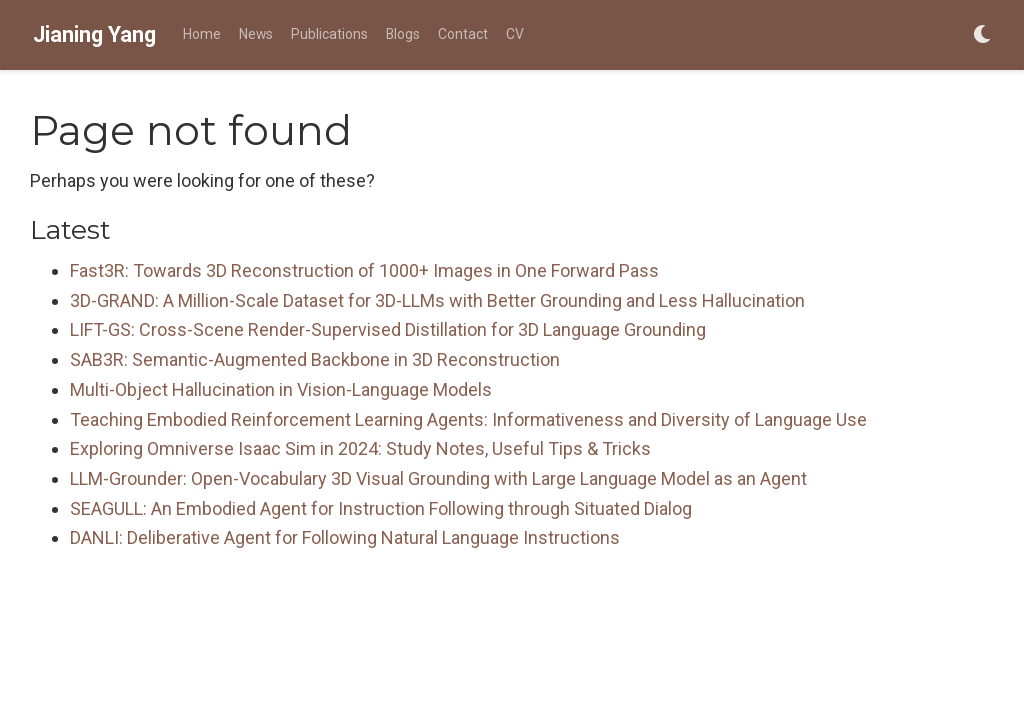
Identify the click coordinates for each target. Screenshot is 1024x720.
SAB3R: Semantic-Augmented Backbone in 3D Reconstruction (315, 359)
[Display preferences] (982, 35)
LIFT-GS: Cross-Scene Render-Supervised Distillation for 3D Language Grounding (388, 329)
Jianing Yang (94, 34)
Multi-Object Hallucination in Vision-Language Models (281, 389)
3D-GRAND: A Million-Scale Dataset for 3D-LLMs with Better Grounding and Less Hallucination (437, 300)
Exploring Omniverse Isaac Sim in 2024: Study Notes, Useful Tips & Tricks (360, 448)
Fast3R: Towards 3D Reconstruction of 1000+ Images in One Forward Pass (364, 270)
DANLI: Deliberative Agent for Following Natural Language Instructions (345, 537)
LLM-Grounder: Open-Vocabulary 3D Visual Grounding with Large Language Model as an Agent (438, 478)
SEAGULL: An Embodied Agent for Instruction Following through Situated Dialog (381, 508)
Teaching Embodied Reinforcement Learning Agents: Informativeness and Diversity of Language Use (468, 419)
